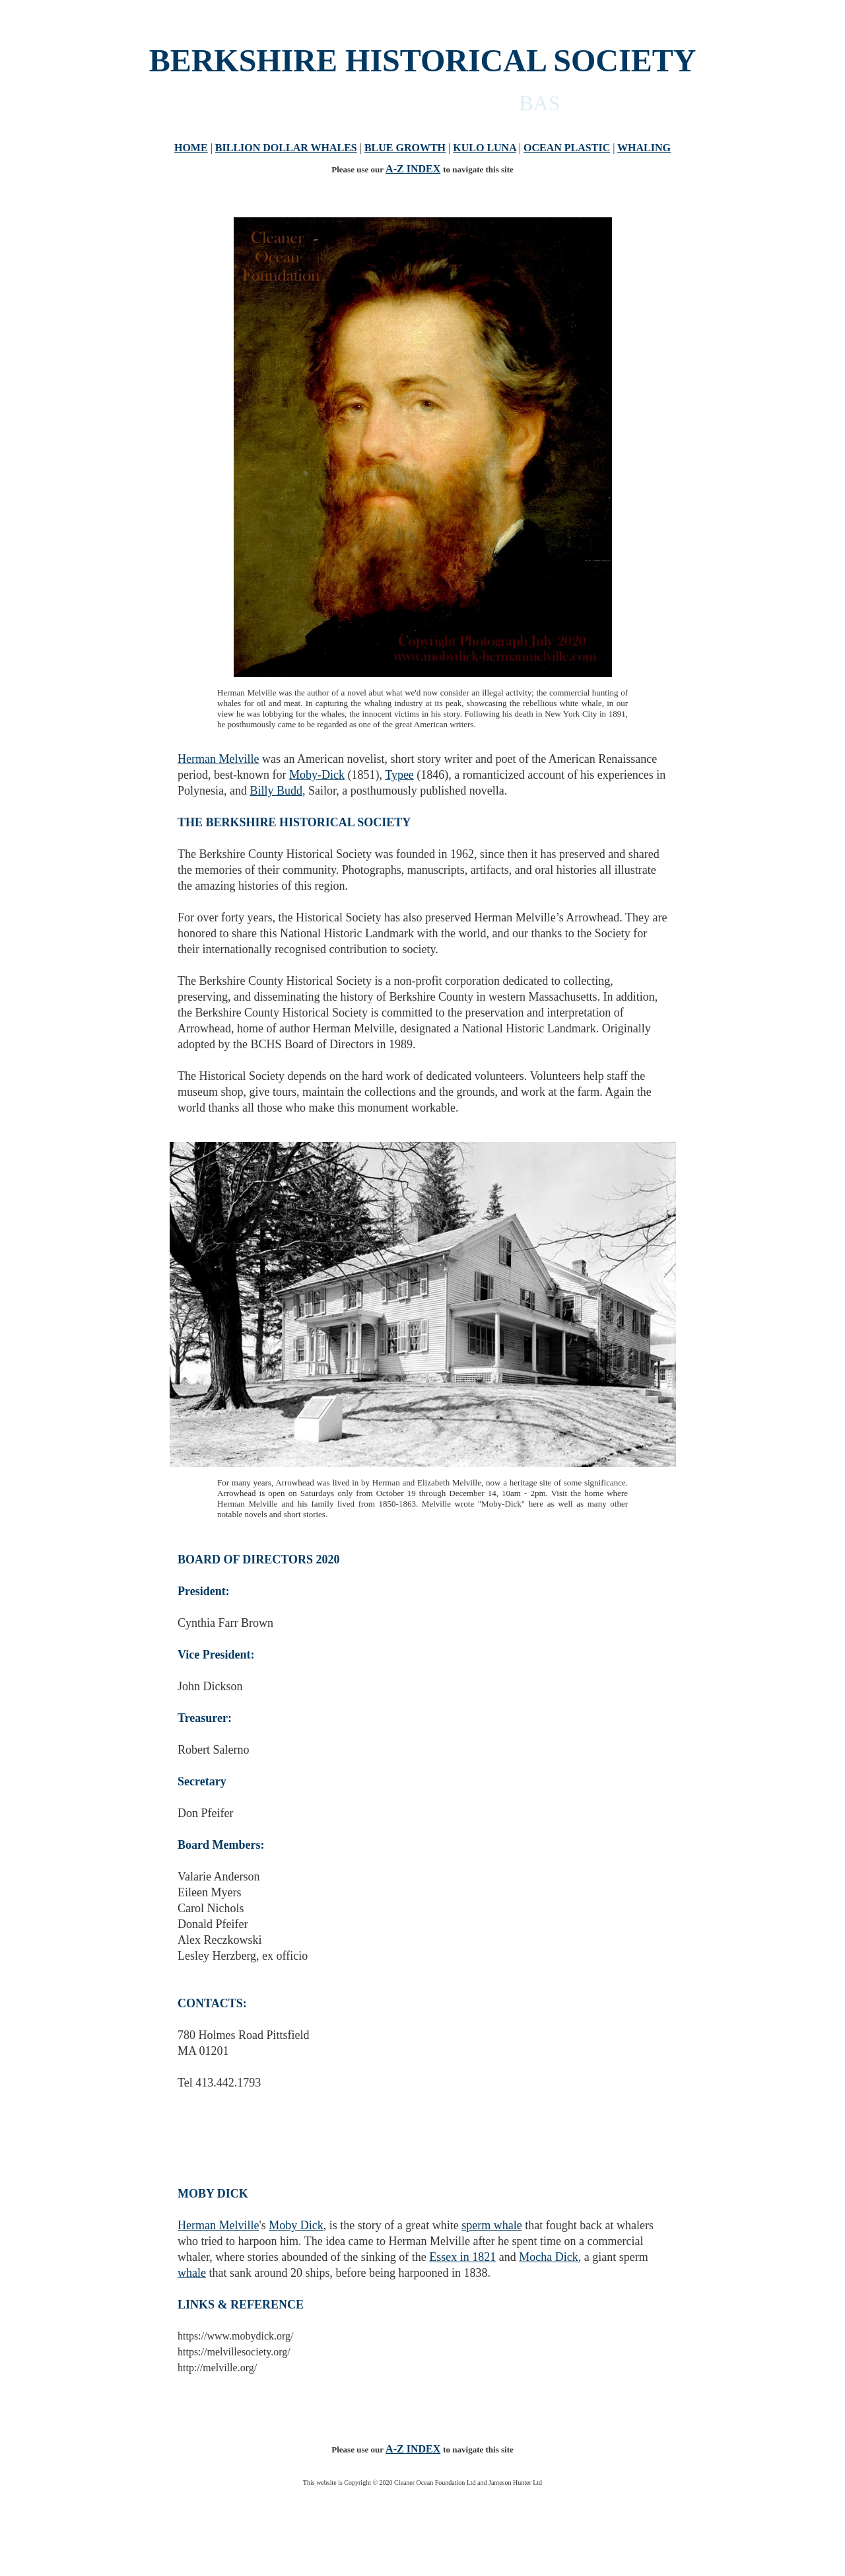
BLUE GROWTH (405, 147)
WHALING (644, 147)
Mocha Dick (548, 2257)
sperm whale (491, 2225)
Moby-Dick (317, 774)
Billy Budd (276, 790)
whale (192, 2272)
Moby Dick (296, 2225)
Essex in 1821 (462, 2257)
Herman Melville (218, 759)
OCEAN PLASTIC (567, 147)
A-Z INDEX (413, 168)
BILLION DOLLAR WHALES (286, 147)
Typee (399, 774)
